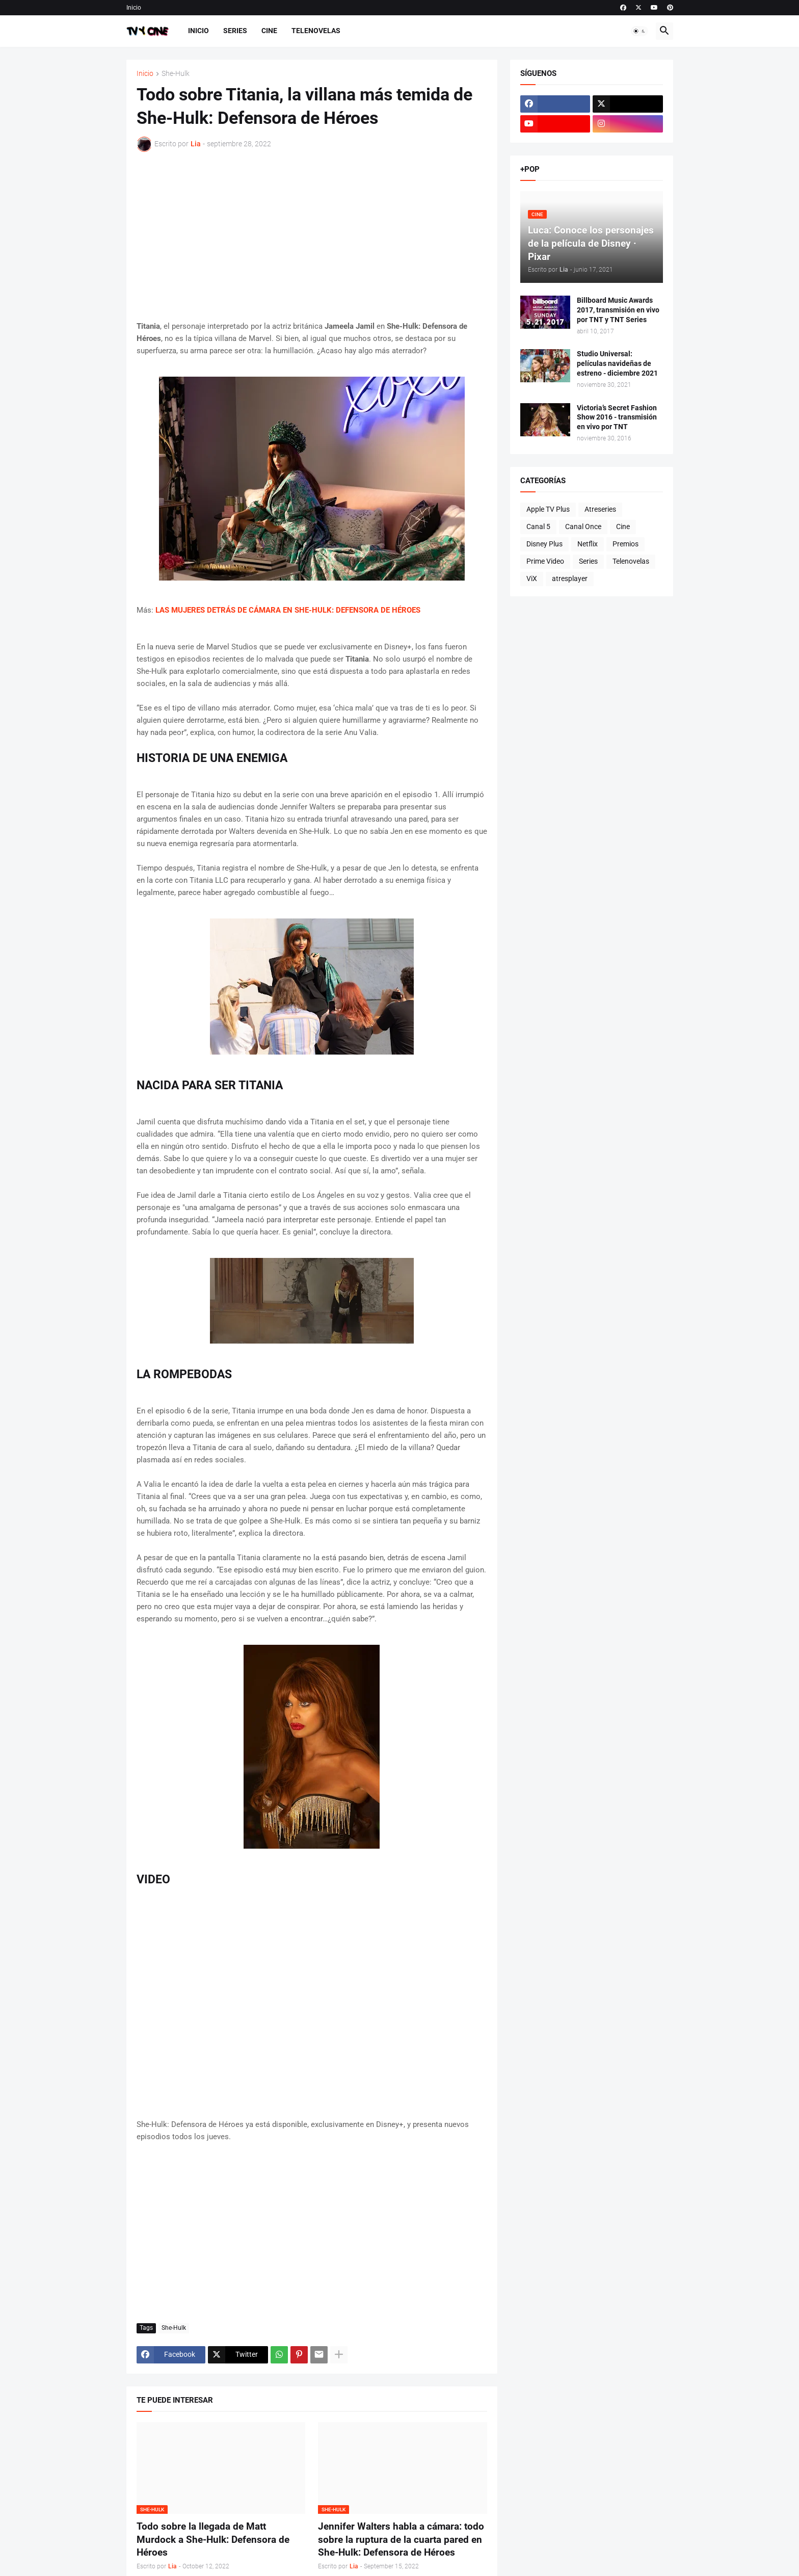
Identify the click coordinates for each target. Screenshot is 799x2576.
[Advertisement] (312, 236)
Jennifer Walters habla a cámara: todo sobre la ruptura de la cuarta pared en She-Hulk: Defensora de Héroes (401, 2539)
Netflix (587, 544)
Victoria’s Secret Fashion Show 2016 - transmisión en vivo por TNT (617, 417)
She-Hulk (176, 73)
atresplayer (570, 578)
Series (235, 31)
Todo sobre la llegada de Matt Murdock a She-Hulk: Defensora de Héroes (213, 2539)
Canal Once (583, 526)
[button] (639, 31)
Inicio (133, 7)
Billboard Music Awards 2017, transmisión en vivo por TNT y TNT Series (618, 310)
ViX (531, 578)
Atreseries (600, 509)
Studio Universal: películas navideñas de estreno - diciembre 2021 (617, 363)
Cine (269, 31)
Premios (625, 544)
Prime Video (545, 561)
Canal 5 (538, 526)
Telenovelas (315, 31)
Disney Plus (544, 544)
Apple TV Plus (548, 509)
